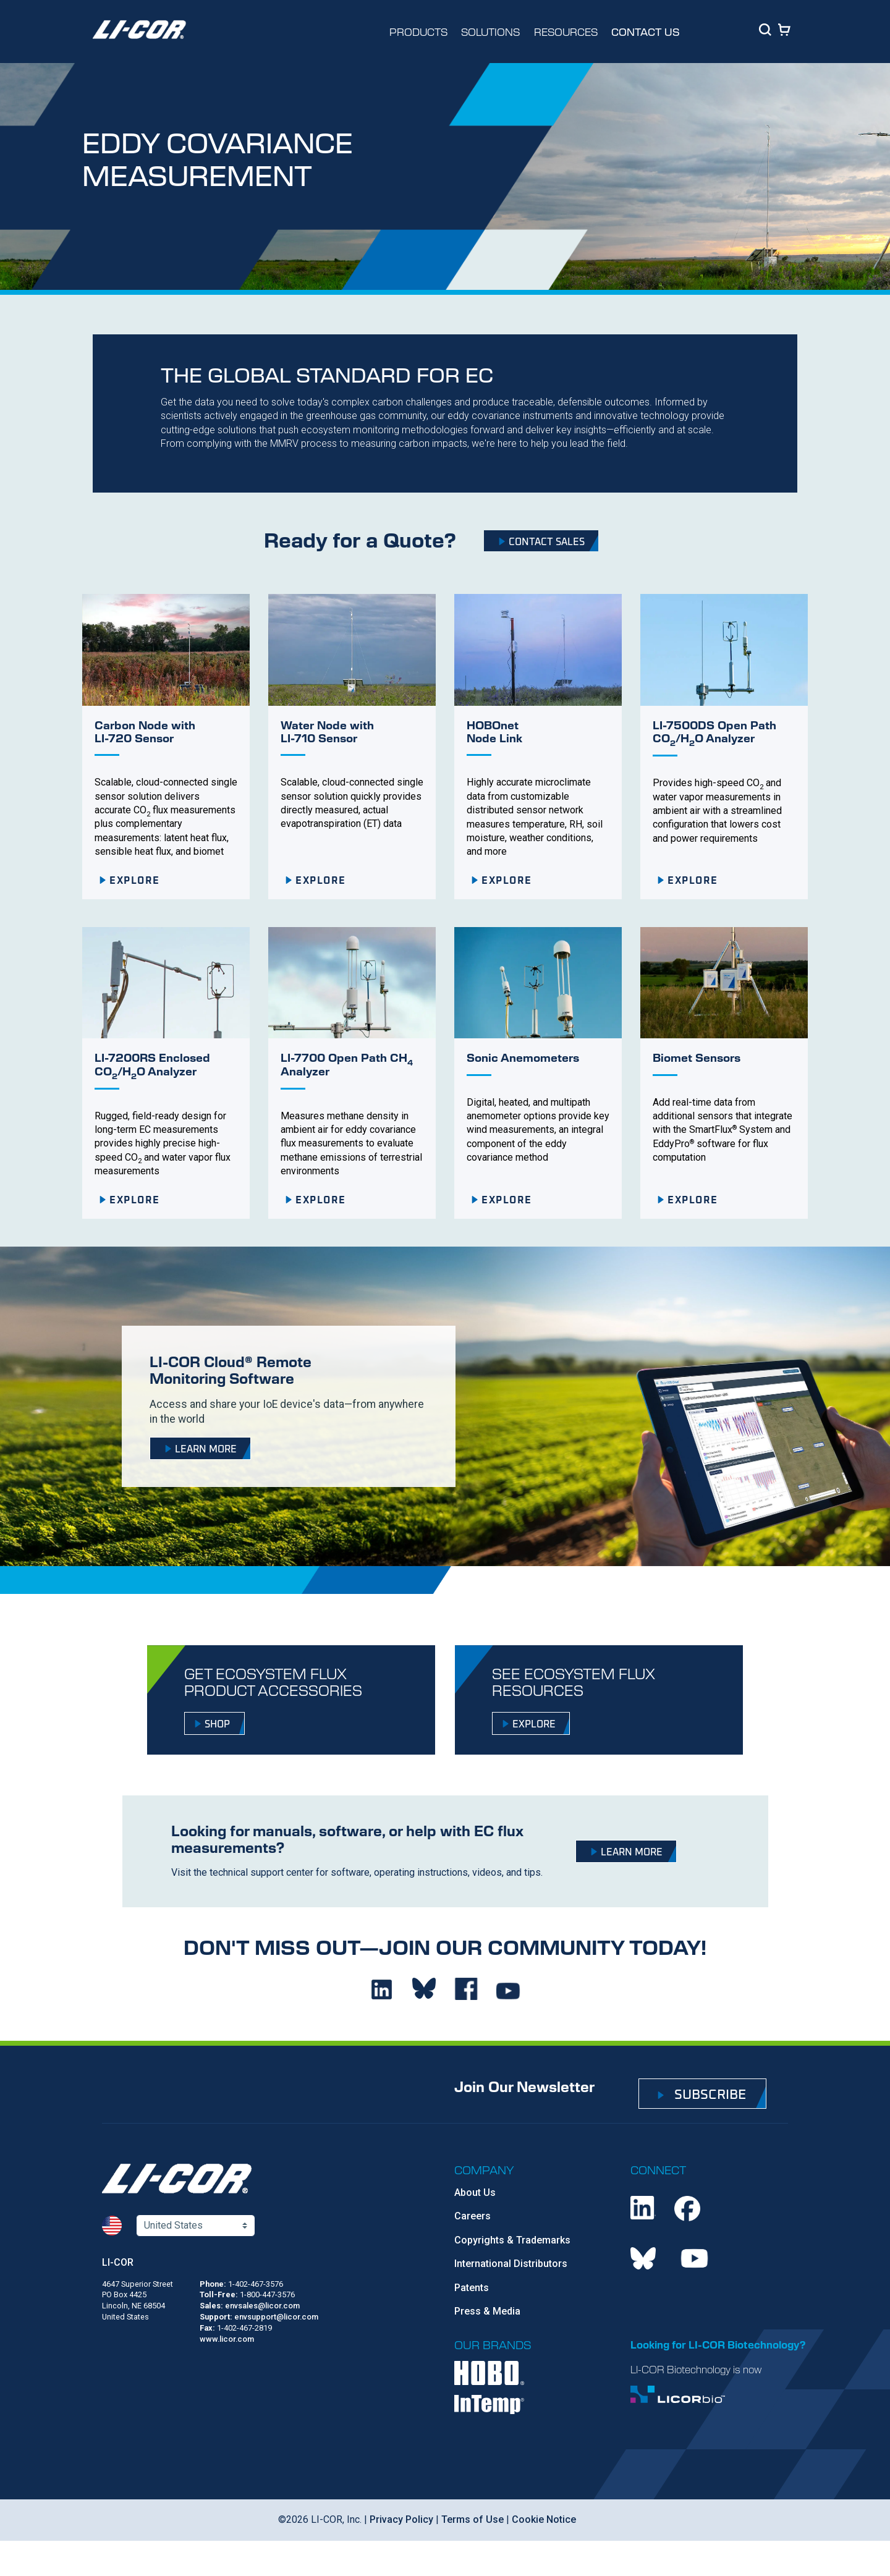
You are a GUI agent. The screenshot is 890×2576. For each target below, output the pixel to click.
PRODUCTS (418, 31)
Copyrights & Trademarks (512, 2240)
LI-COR (118, 2262)
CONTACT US (645, 31)
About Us (475, 2192)
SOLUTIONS (490, 31)
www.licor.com (227, 2339)
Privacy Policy (400, 2519)
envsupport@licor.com (276, 2316)
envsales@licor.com (262, 2305)
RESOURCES (566, 31)
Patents (471, 2288)
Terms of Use (471, 2519)
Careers (472, 2216)
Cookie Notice (542, 2519)
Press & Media (487, 2311)
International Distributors (510, 2263)
